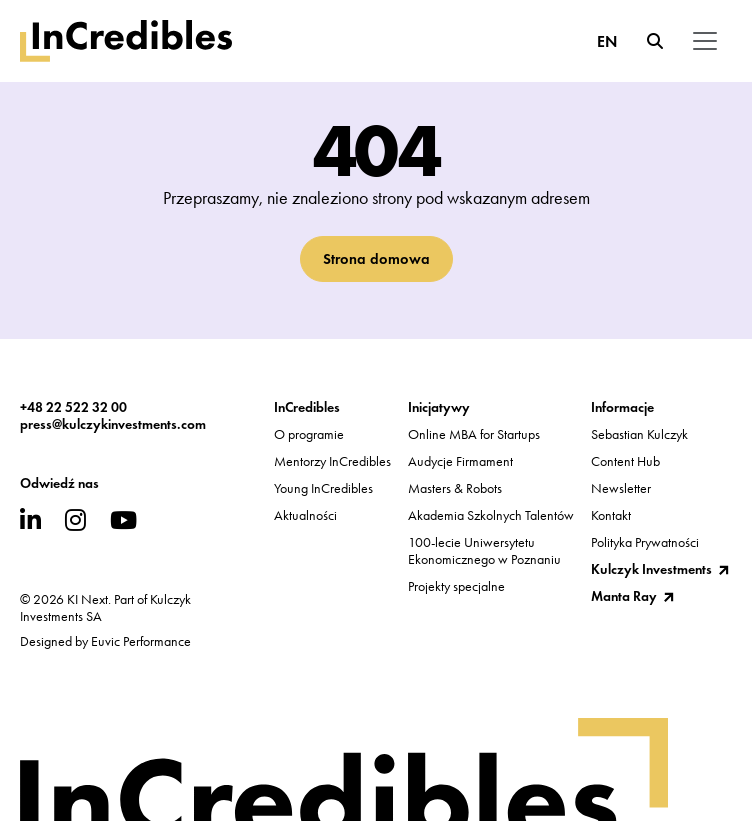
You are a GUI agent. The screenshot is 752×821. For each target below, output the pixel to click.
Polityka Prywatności (645, 542)
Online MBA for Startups (474, 434)
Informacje (622, 407)
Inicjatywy (439, 407)
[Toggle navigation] (705, 41)
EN (607, 41)
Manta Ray (624, 596)
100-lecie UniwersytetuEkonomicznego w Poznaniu (484, 551)
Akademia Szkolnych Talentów (491, 515)
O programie (309, 434)
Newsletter (621, 488)
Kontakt (611, 515)
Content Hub (625, 461)
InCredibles (307, 407)
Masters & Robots (455, 488)
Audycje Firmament (460, 461)
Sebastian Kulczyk (639, 434)
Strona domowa (376, 259)
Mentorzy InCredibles (332, 461)
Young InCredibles (323, 488)
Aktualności (305, 515)
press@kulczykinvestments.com (113, 424)
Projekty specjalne (456, 586)
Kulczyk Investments (651, 569)
